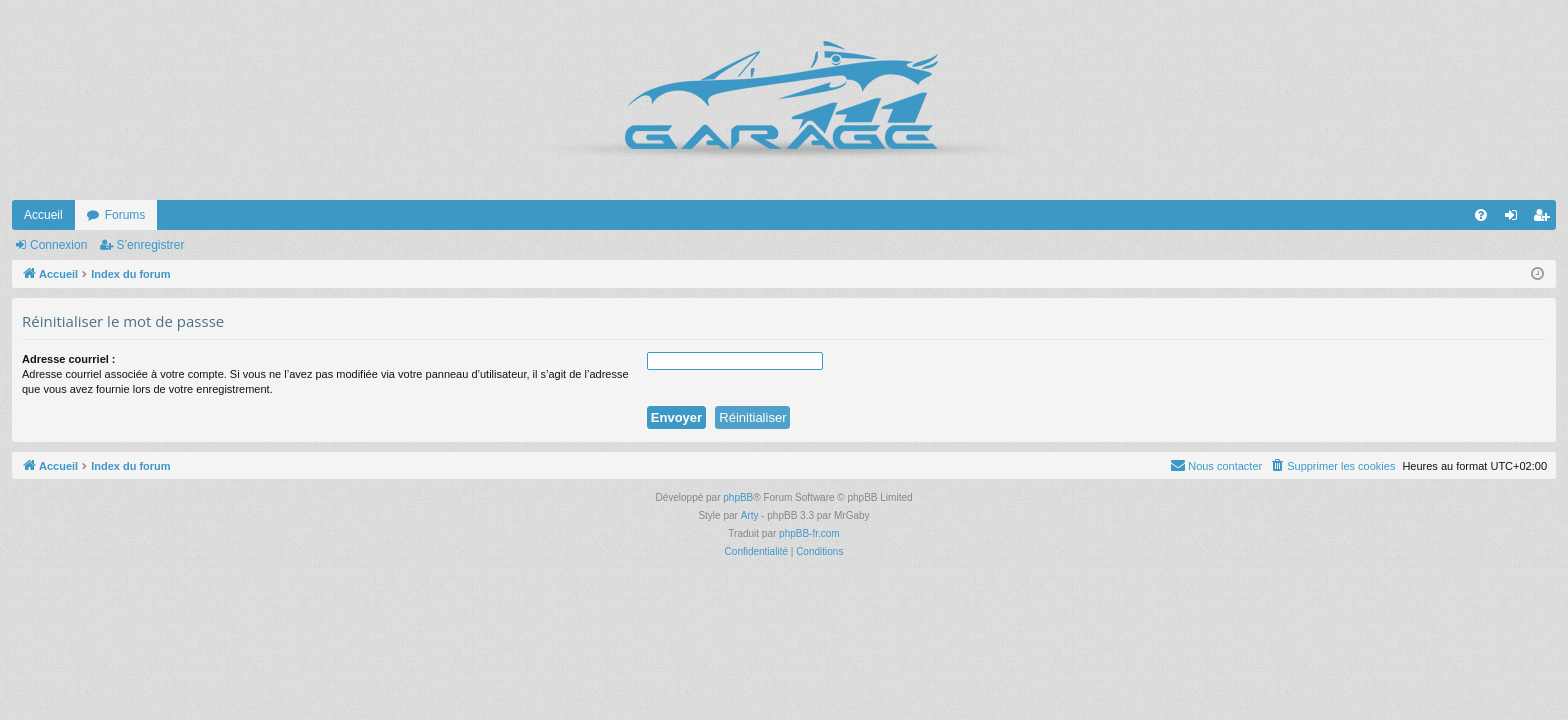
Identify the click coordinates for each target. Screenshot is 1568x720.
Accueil (43, 215)
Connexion (58, 245)
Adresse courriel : (69, 359)
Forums (125, 215)
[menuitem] (1481, 215)
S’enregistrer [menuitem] (1545, 219)
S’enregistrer (150, 245)
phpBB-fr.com (809, 533)
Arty (750, 515)
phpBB (738, 497)
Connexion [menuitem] (1515, 219)
